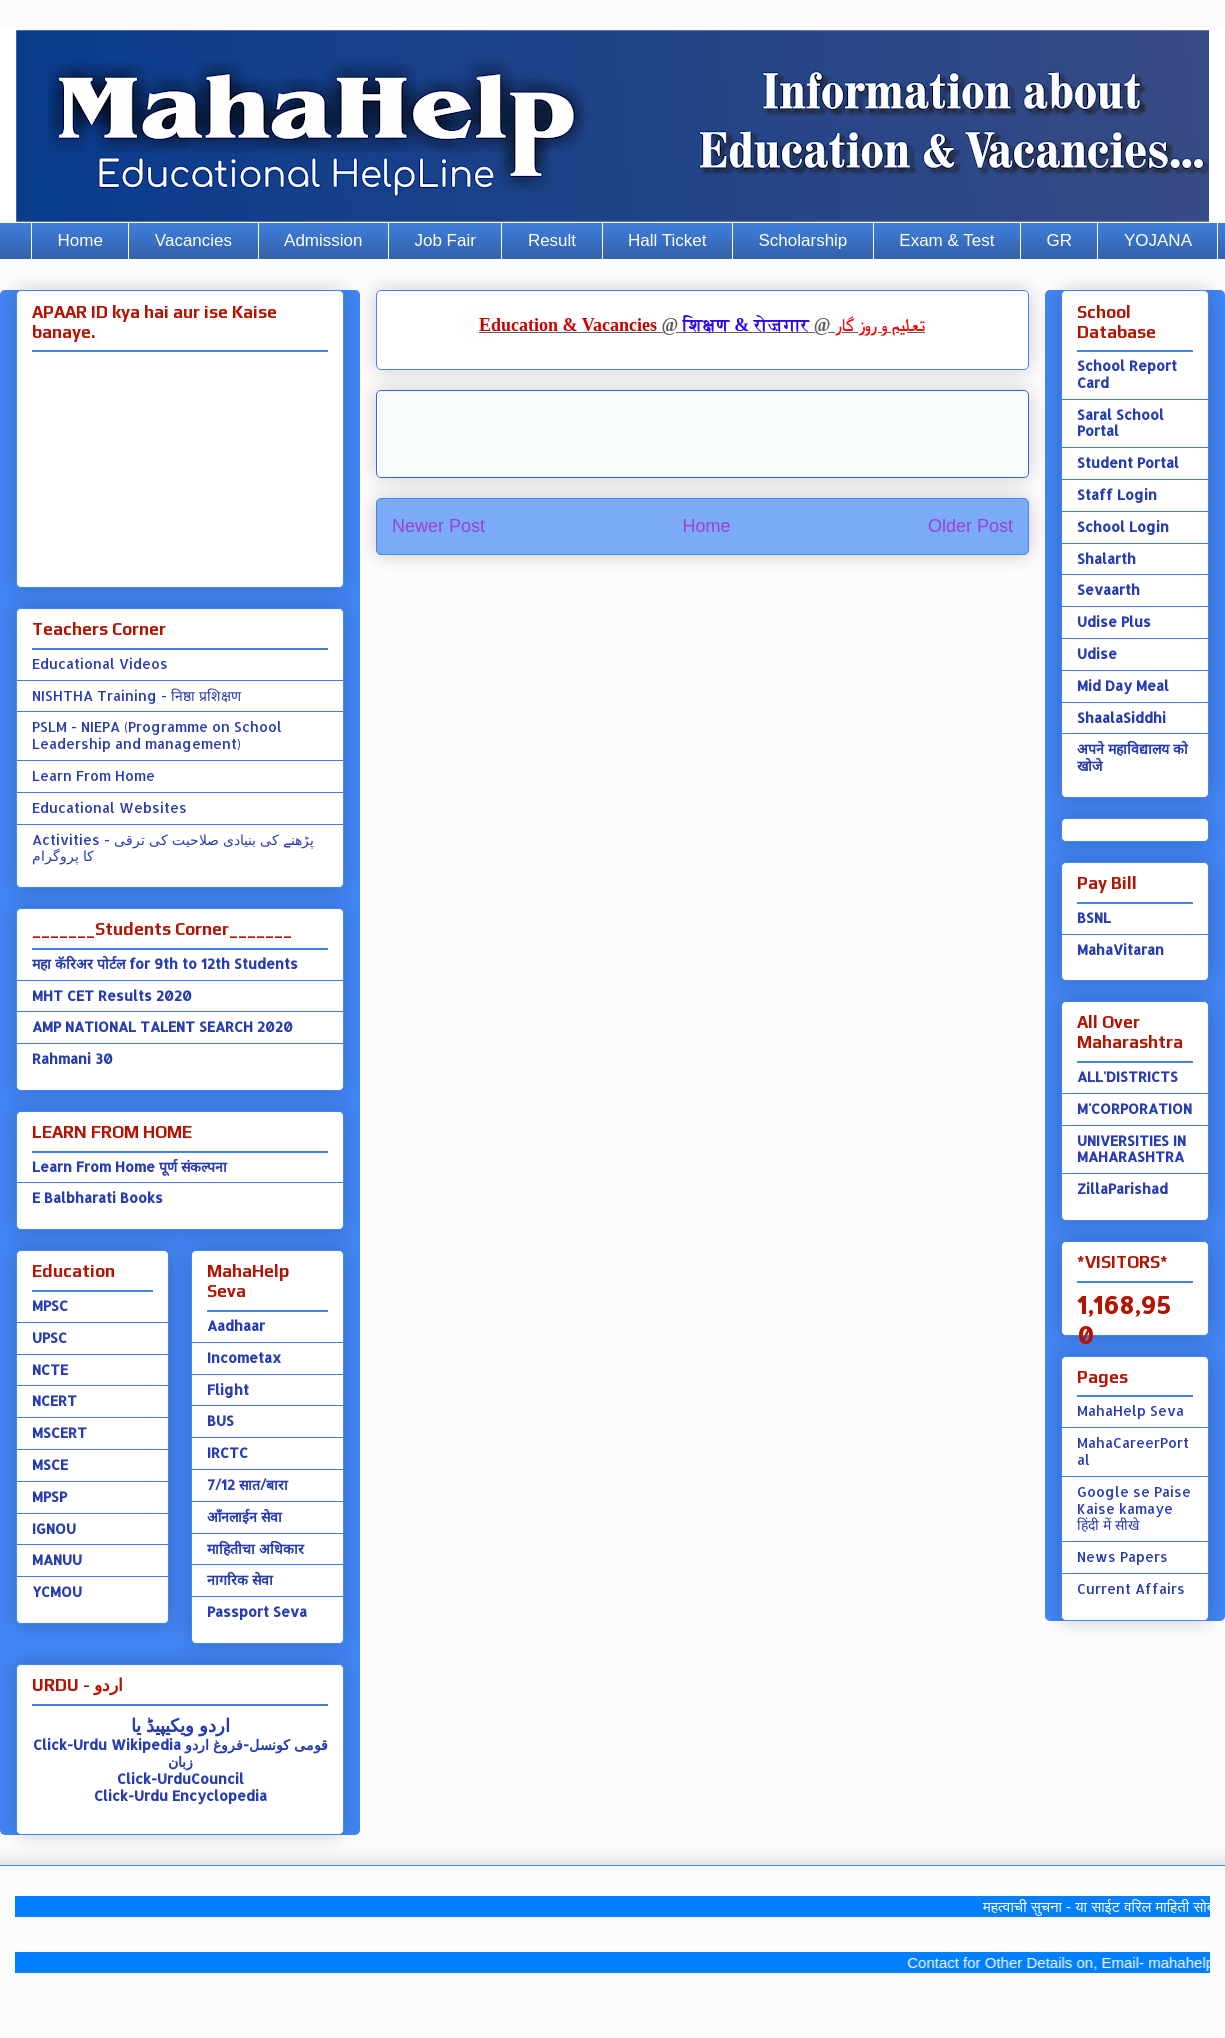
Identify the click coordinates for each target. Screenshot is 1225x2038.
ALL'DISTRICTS (1127, 1076)
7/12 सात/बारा (247, 1484)
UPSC (49, 1337)
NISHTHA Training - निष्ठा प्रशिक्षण (136, 695)
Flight (228, 1389)
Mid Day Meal (1123, 685)
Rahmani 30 (72, 1058)
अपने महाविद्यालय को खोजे (1132, 757)
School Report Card (1127, 374)
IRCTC (227, 1452)
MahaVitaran (1120, 949)
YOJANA (1158, 240)
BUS (220, 1420)
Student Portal (1128, 462)
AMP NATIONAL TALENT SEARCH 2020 (162, 1026)
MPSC (50, 1305)
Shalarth (1106, 558)
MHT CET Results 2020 (112, 995)
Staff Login (1117, 494)
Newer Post (438, 526)
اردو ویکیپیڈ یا (180, 1724)
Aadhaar (236, 1325)
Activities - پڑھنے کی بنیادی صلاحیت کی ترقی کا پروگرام (173, 848)
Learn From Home (93, 775)
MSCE (50, 1464)
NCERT (54, 1400)
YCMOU (57, 1591)
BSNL (1094, 917)
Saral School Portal (1120, 423)
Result (552, 240)
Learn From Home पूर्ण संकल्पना (129, 1166)
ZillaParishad (1122, 1188)
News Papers (1122, 1556)
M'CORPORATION (1134, 1108)
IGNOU (54, 1528)
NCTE (50, 1369)
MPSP (49, 1496)
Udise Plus (1114, 621)
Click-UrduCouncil (180, 1778)
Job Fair (444, 240)
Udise (1097, 653)
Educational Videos (100, 663)
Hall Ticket (667, 240)
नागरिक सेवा (240, 1579)
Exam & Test (946, 240)
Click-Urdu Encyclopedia (180, 1795)
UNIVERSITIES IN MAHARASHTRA (1131, 1149)
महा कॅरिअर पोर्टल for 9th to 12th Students (165, 963)
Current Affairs (1131, 1588)
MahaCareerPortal (1133, 1451)
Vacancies (193, 240)
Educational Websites (109, 807)
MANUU (57, 1559)
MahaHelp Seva (1130, 1410)
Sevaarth (1108, 589)
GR (1059, 240)
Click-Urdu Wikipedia (107, 1744)
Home (80, 240)
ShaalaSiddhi (1121, 717)
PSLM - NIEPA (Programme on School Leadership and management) (157, 735)
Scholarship (803, 240)
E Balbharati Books (97, 1197)
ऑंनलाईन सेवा (244, 1516)
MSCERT (59, 1432)
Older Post (970, 526)
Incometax (244, 1357)
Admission (323, 240)
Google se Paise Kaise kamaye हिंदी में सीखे (1134, 1508)
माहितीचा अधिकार (255, 1548)
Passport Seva (257, 1611)
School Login (1123, 526)
